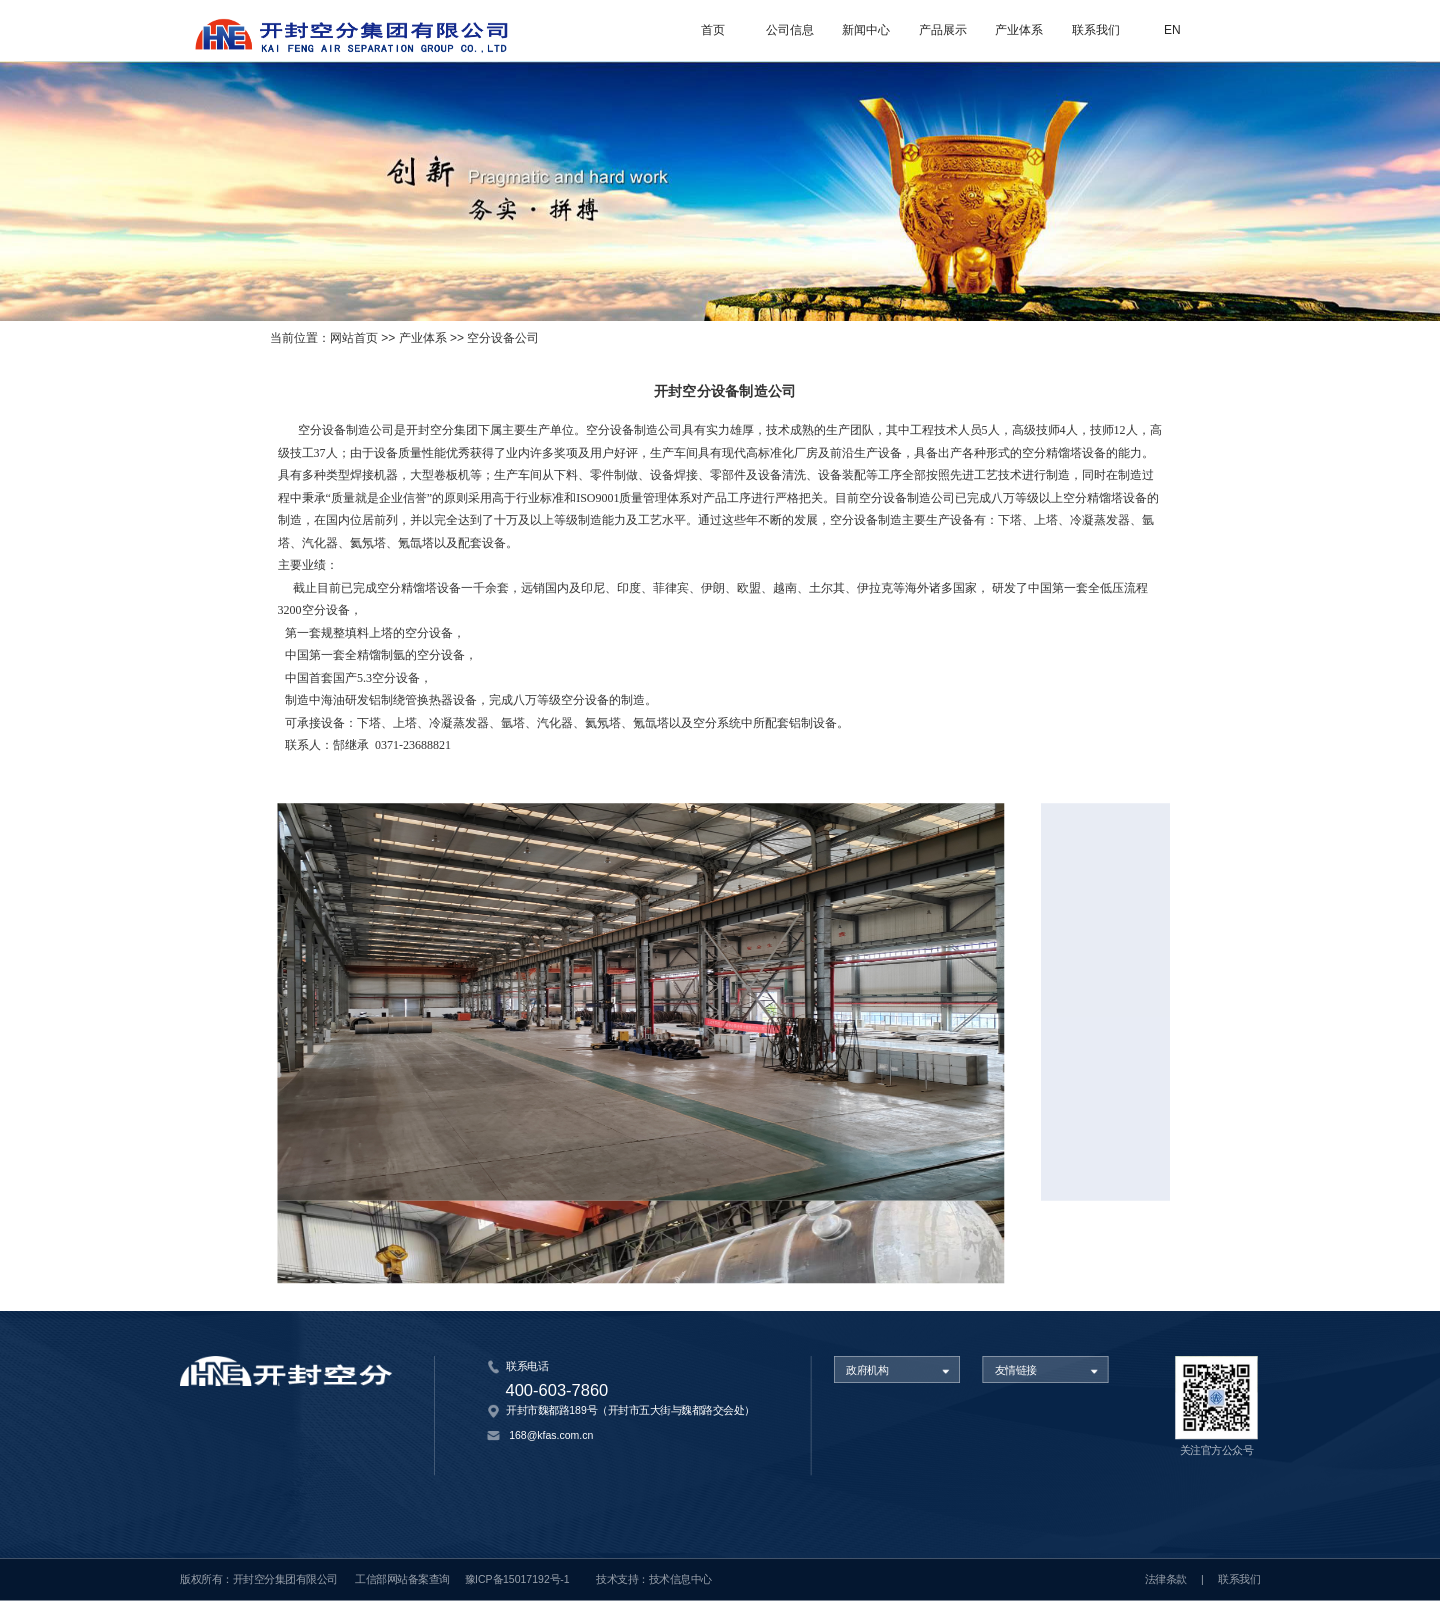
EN (1172, 29)
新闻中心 (866, 29)
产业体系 (1019, 29)
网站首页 (354, 338)
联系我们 (1096, 29)
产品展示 (943, 29)
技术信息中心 (680, 1580)
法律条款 (1166, 1580)
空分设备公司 (503, 338)
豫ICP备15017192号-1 (517, 1580)
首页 (713, 29)
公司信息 (790, 29)
